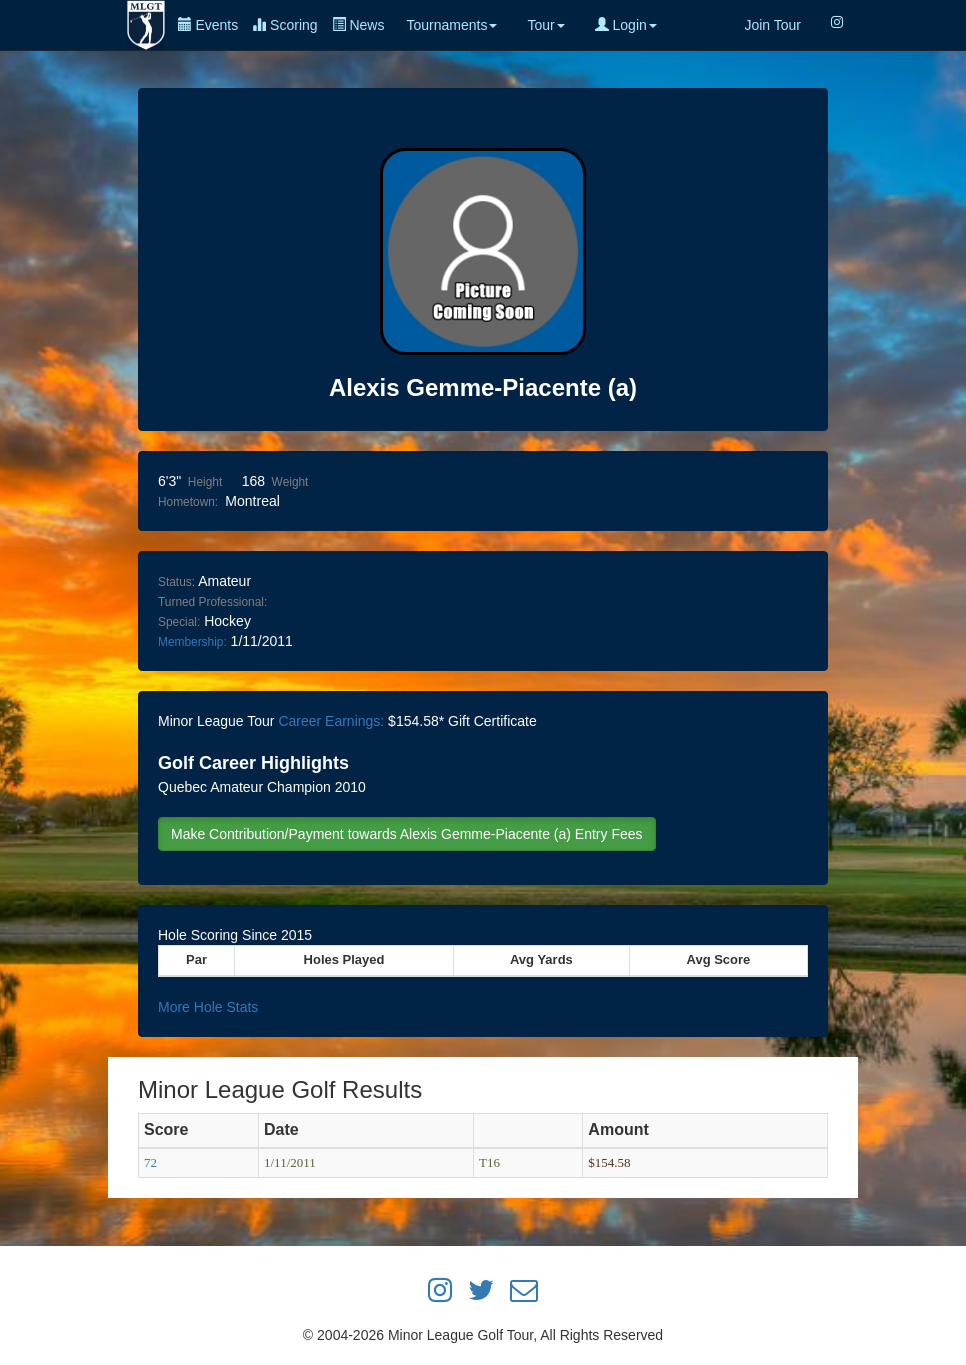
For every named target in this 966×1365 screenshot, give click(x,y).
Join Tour (772, 25)
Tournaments (451, 25)
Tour (545, 25)
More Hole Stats (208, 1007)
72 (150, 1162)
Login (626, 25)
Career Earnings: (331, 721)
